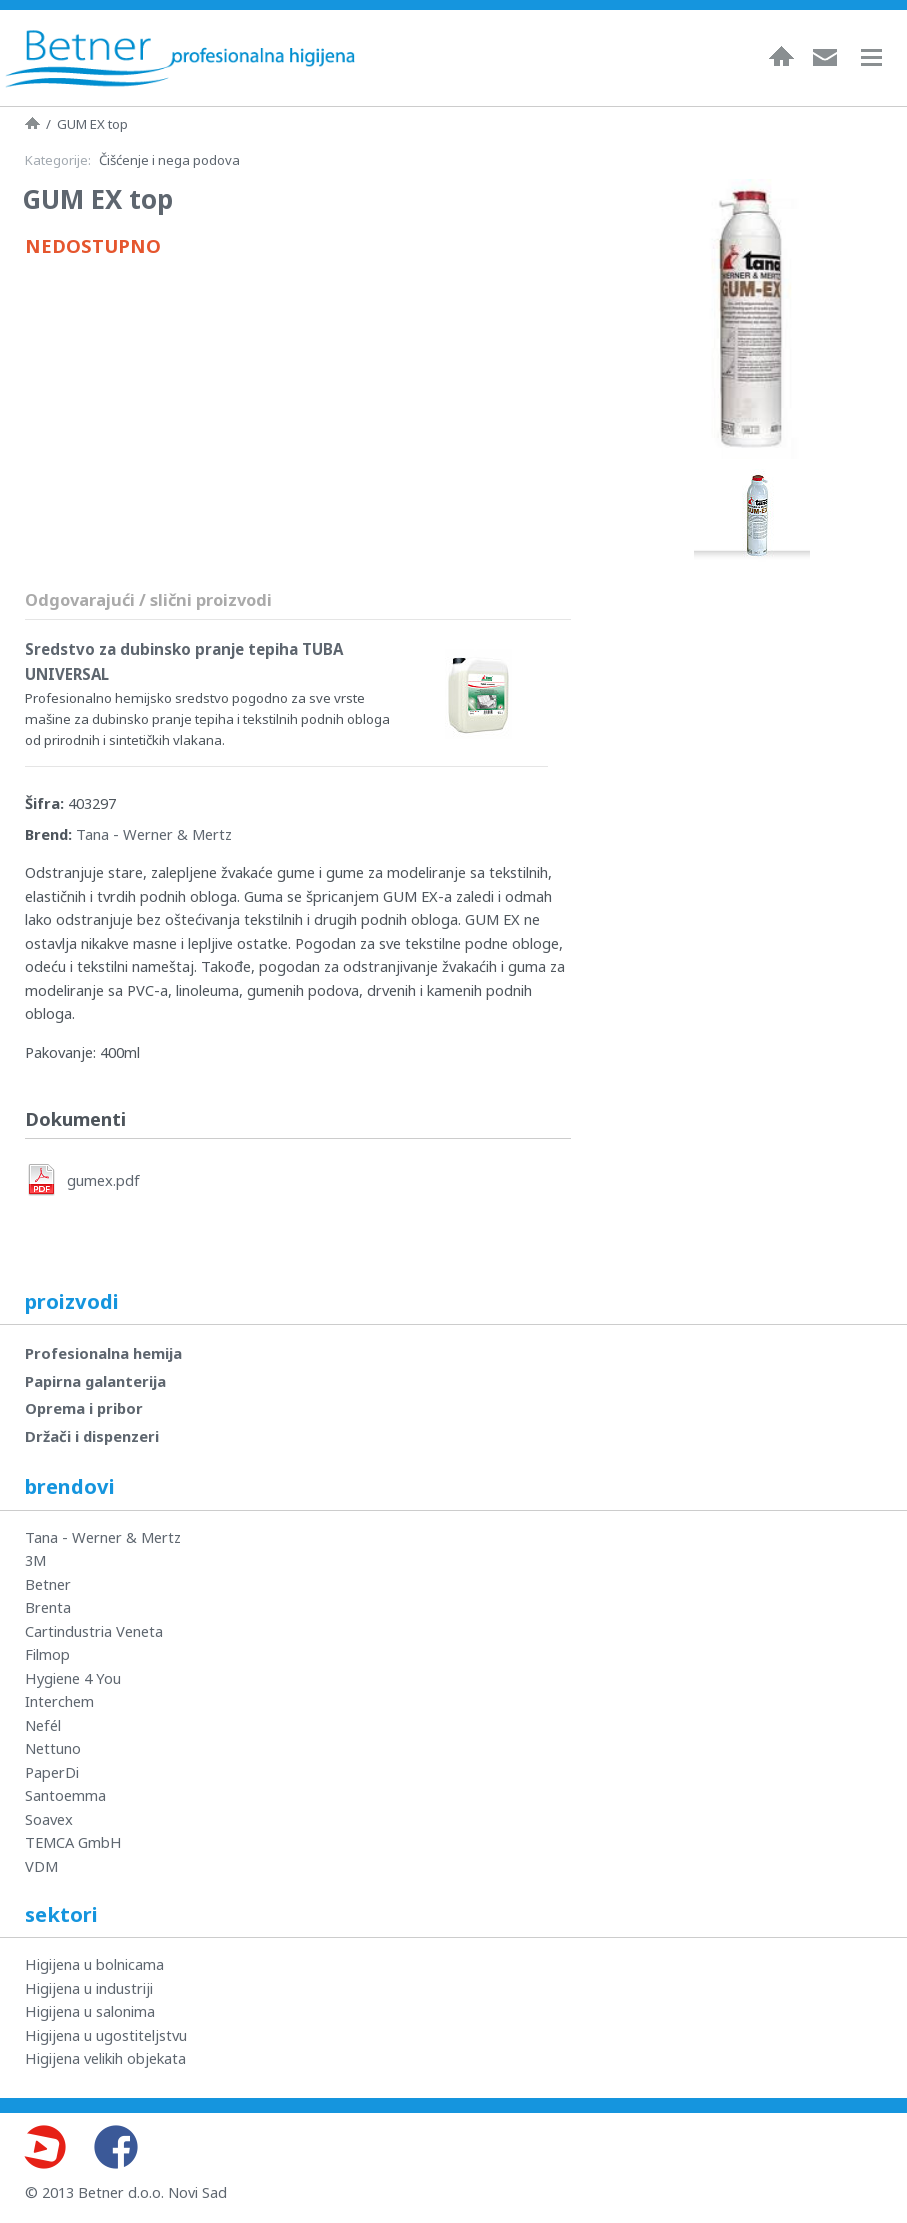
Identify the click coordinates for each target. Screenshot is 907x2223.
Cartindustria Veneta (94, 1631)
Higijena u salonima (90, 2011)
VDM (41, 1866)
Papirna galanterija (95, 1381)
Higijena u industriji (89, 1988)
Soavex (49, 1819)
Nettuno (53, 1748)
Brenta (48, 1607)
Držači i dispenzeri (92, 1436)
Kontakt (825, 56)
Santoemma (65, 1795)
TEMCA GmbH (73, 1842)
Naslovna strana (32, 123)
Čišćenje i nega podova (169, 160)
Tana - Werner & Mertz (154, 834)
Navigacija (881, 57)
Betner (48, 1584)
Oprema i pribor (84, 1408)
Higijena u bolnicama (94, 1964)
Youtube (44, 2147)
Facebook (116, 2147)
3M (35, 1560)
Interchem (59, 1701)
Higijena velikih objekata (105, 2058)
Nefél (43, 1725)
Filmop (47, 1654)
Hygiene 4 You (73, 1678)
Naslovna (781, 56)
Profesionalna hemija (103, 1353)
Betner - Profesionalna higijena (180, 58)
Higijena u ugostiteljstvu (106, 2035)
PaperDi (52, 1772)
